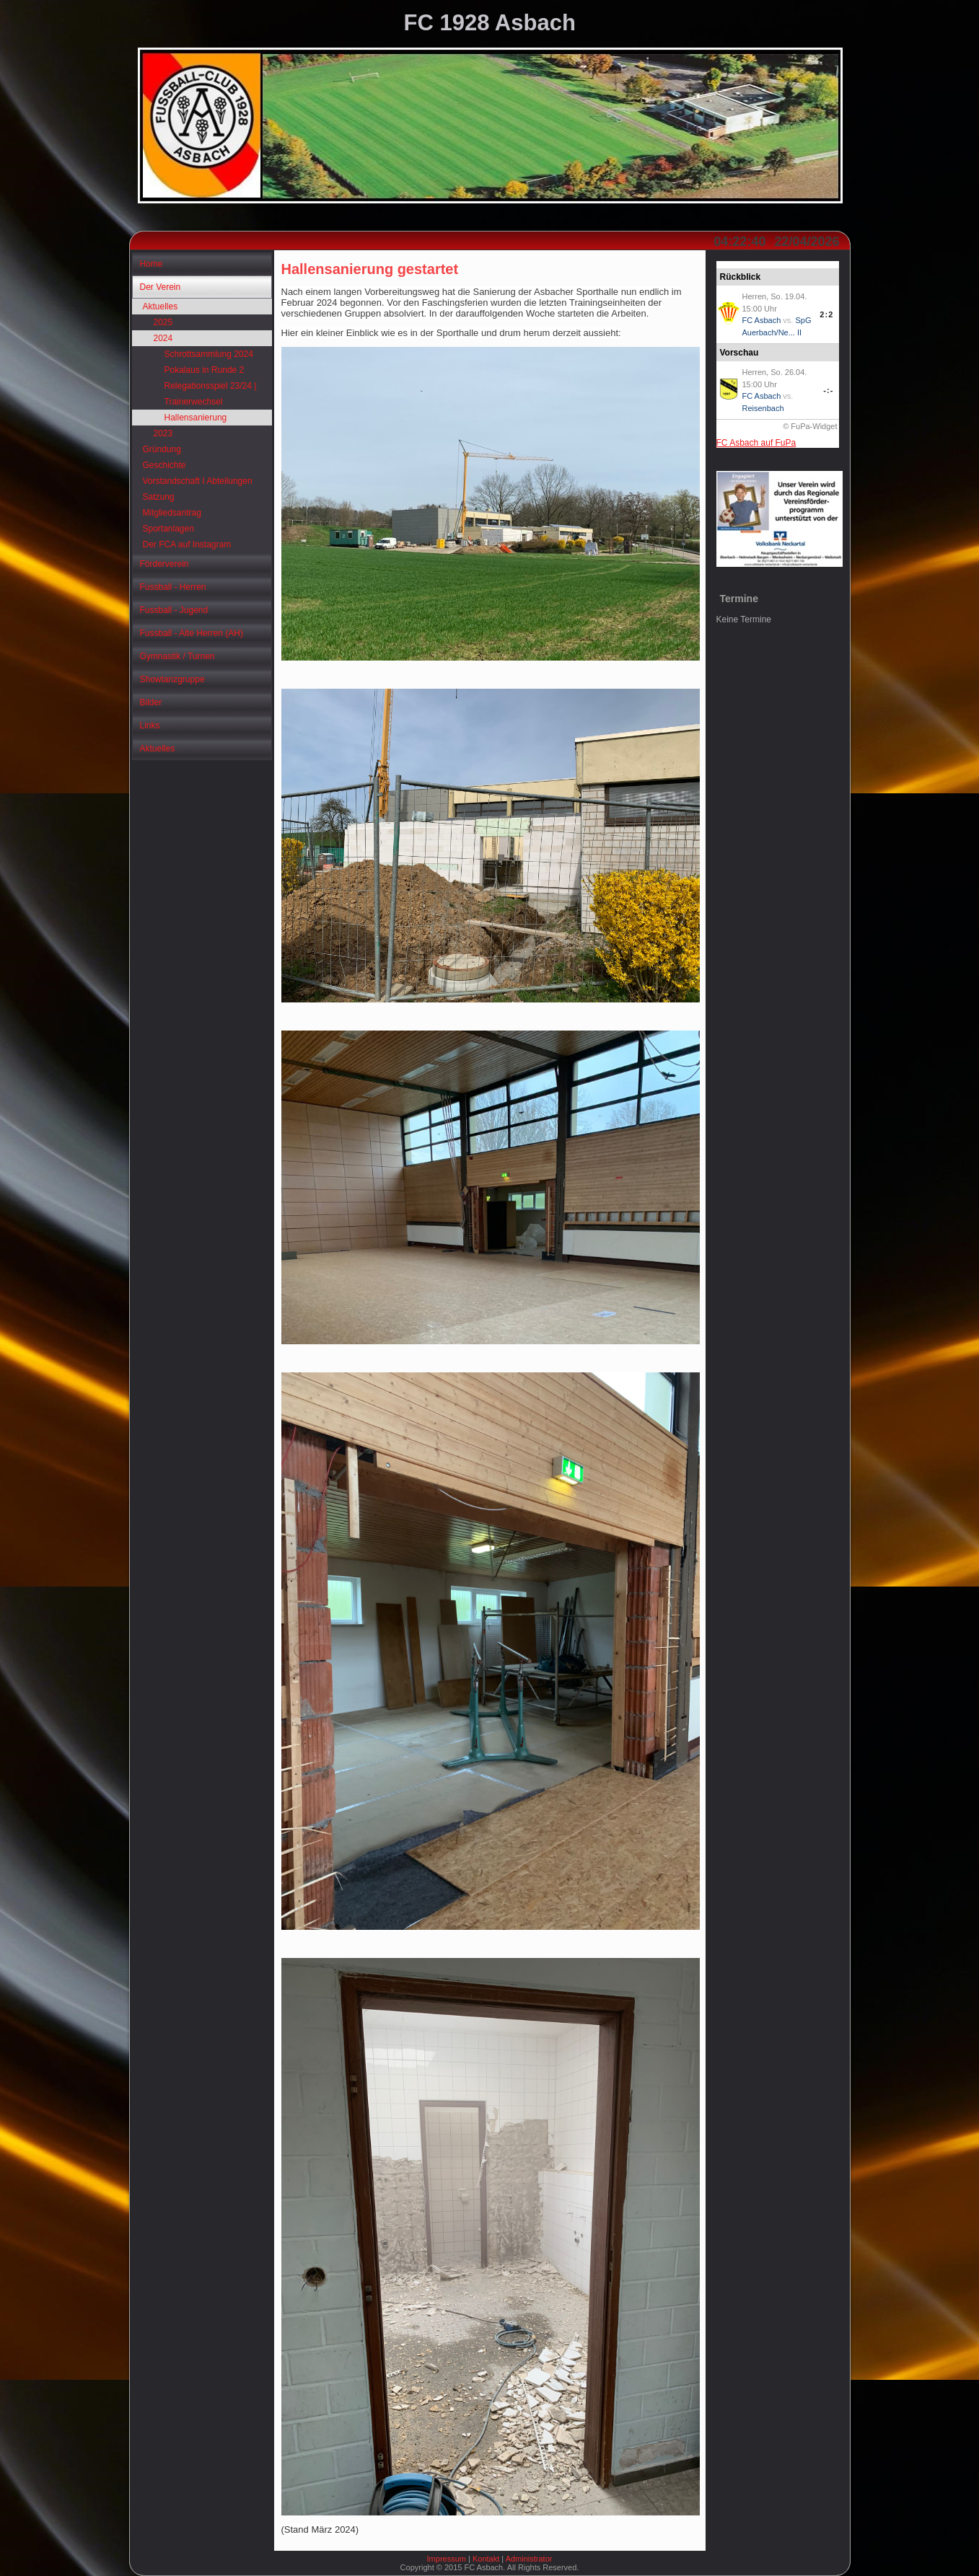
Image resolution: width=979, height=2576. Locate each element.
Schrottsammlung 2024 (208, 354)
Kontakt (486, 2558)
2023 (163, 433)
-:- (828, 390)
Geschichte (164, 465)
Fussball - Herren (173, 587)
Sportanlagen (168, 529)
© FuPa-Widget (810, 426)
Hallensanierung (195, 418)
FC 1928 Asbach (490, 22)
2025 (163, 322)
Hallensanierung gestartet (370, 269)
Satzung (159, 497)
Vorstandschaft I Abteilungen (198, 481)
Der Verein (160, 287)
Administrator (529, 2558)
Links (150, 725)
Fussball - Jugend (174, 610)
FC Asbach (761, 320)
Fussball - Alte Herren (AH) (191, 633)
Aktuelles (160, 306)
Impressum (446, 2558)
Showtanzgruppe (172, 679)
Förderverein (164, 564)
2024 (163, 338)
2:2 (826, 314)
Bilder (151, 702)
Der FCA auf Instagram (187, 544)
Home (151, 264)
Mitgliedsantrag (172, 513)
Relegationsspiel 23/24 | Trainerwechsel (210, 394)
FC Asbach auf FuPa (756, 443)
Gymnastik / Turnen (177, 656)
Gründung (162, 449)
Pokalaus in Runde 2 (204, 370)
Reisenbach (763, 408)
